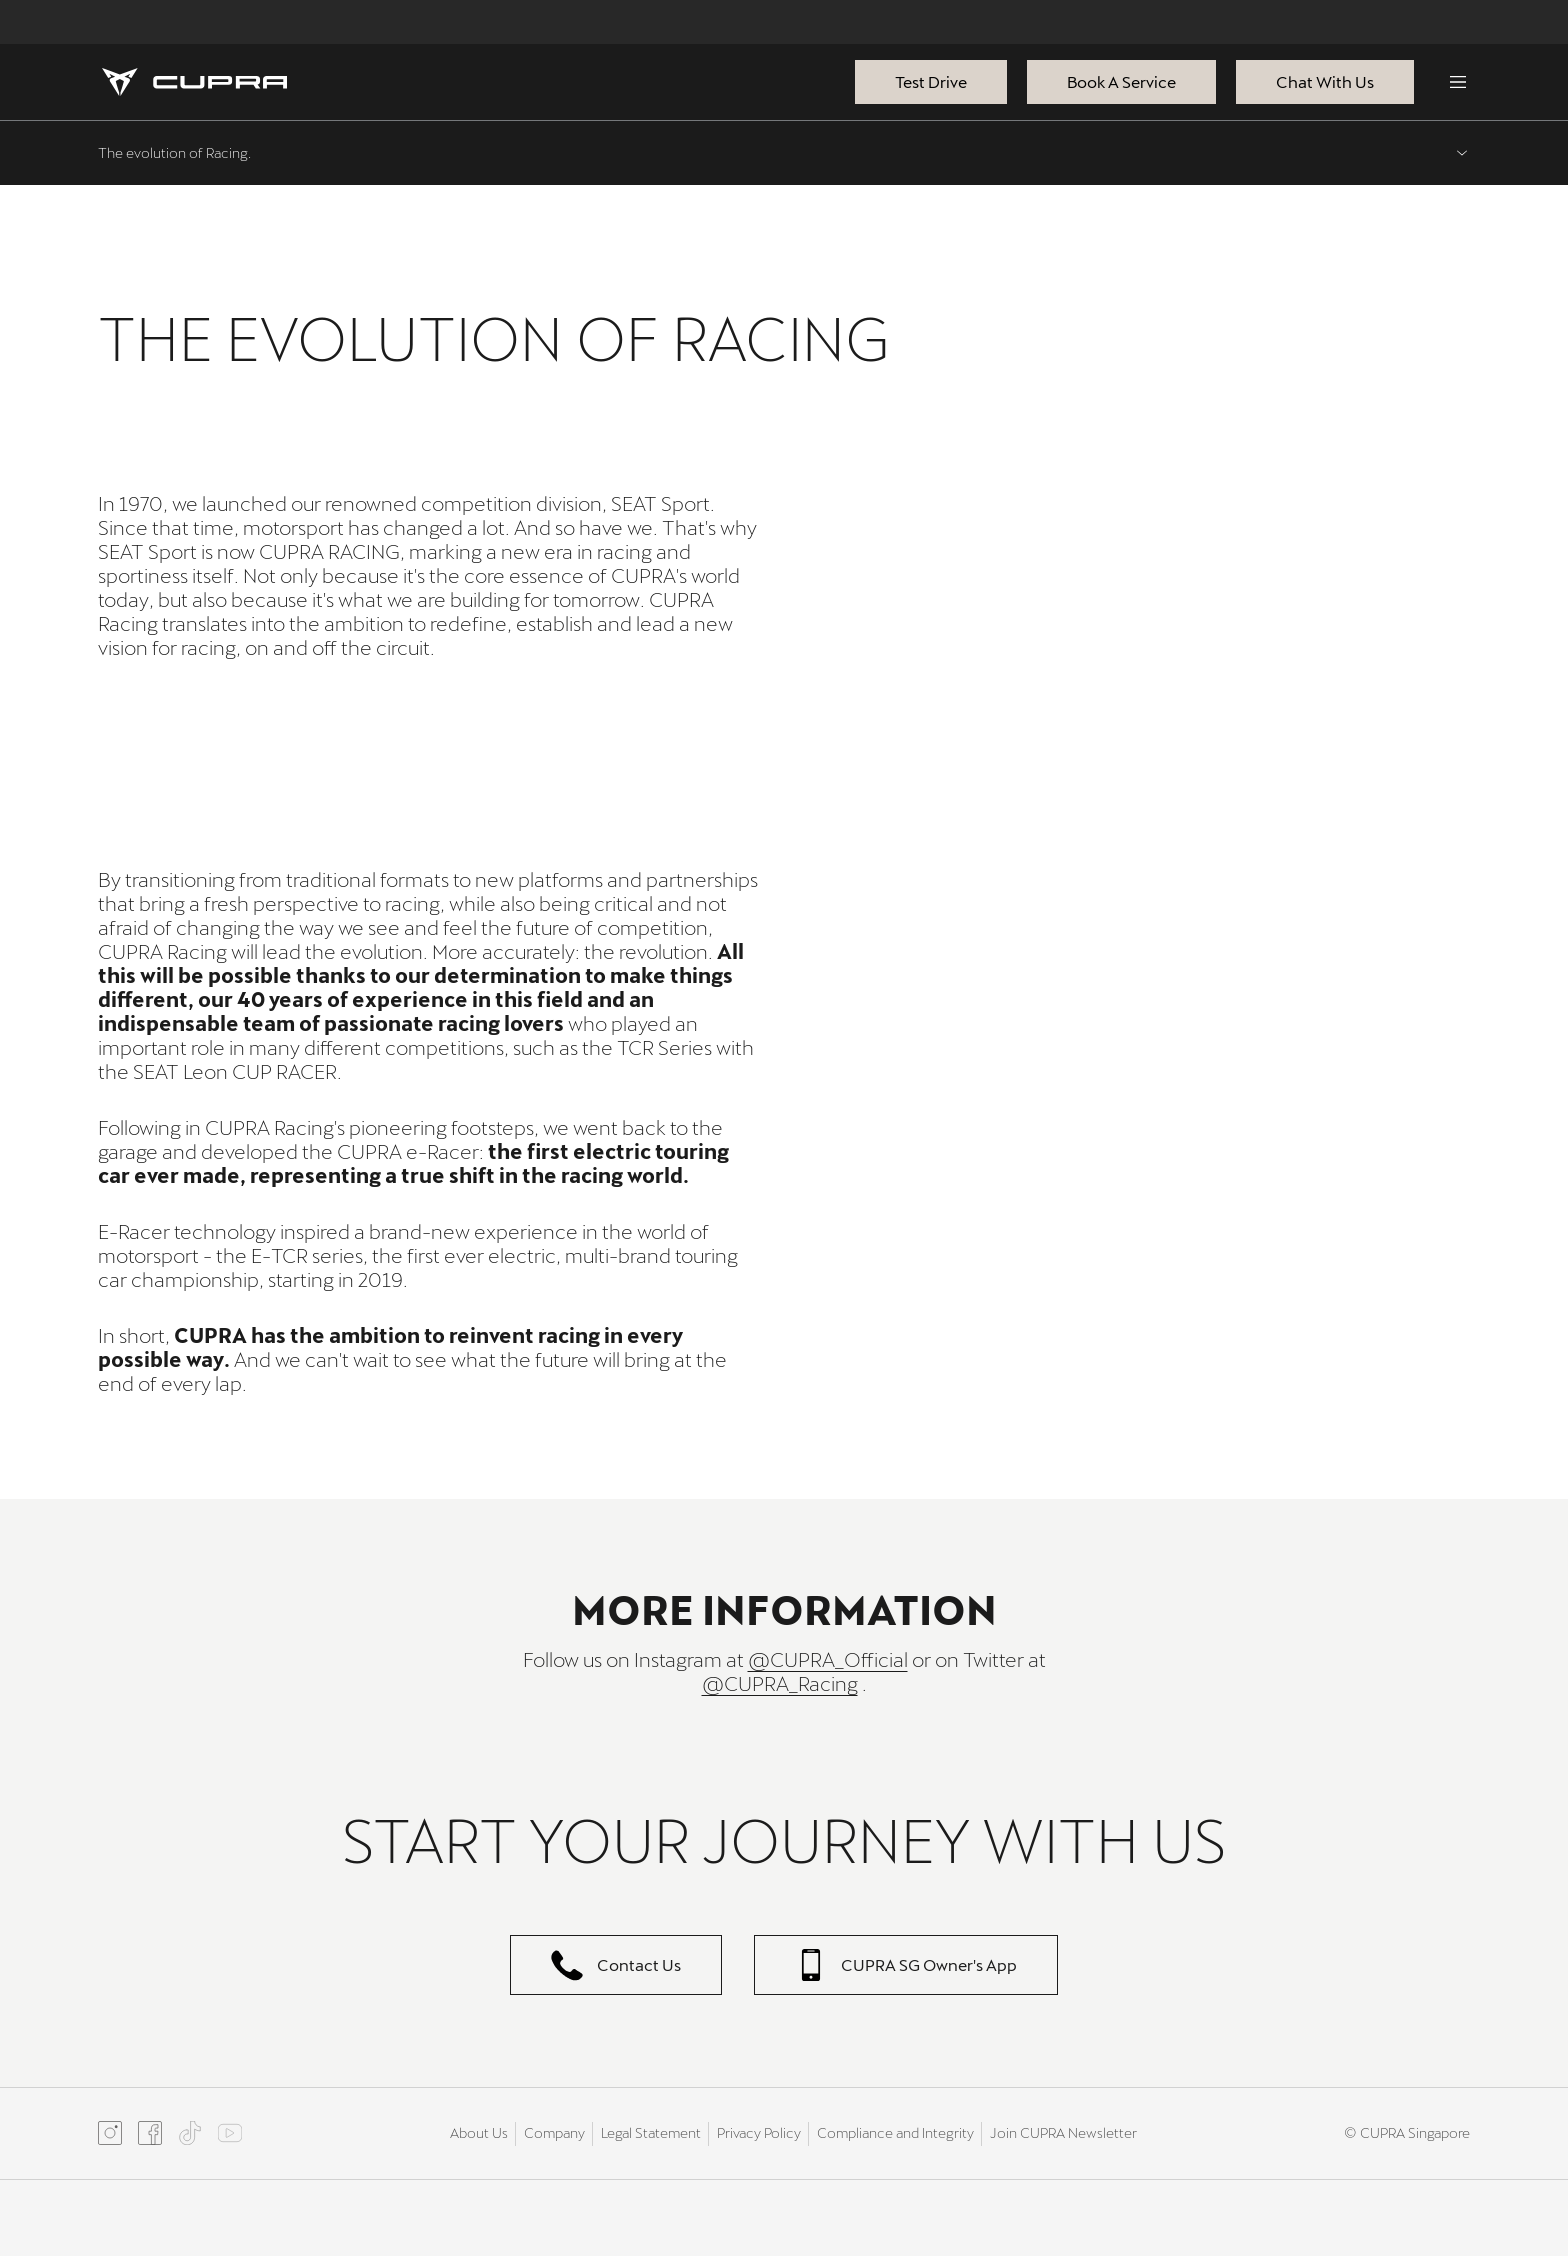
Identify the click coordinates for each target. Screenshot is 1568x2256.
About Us (479, 2132)
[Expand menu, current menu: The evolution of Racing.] (784, 153)
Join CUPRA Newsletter (1063, 2132)
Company (554, 2132)
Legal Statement (651, 2132)
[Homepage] (194, 82)
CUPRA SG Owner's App (906, 1965)
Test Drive (931, 81)
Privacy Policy (759, 2132)
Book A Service (1121, 81)
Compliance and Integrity (895, 2132)
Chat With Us (1325, 81)
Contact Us (616, 1965)
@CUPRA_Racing (780, 1683)
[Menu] (1458, 82)
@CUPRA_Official (828, 1659)
